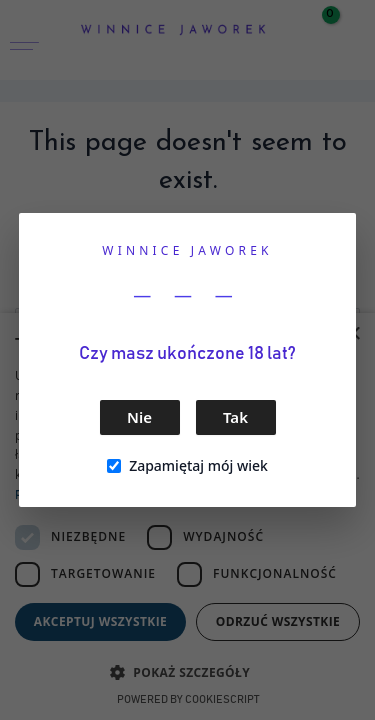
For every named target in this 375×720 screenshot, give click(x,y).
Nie (139, 417)
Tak (235, 417)
